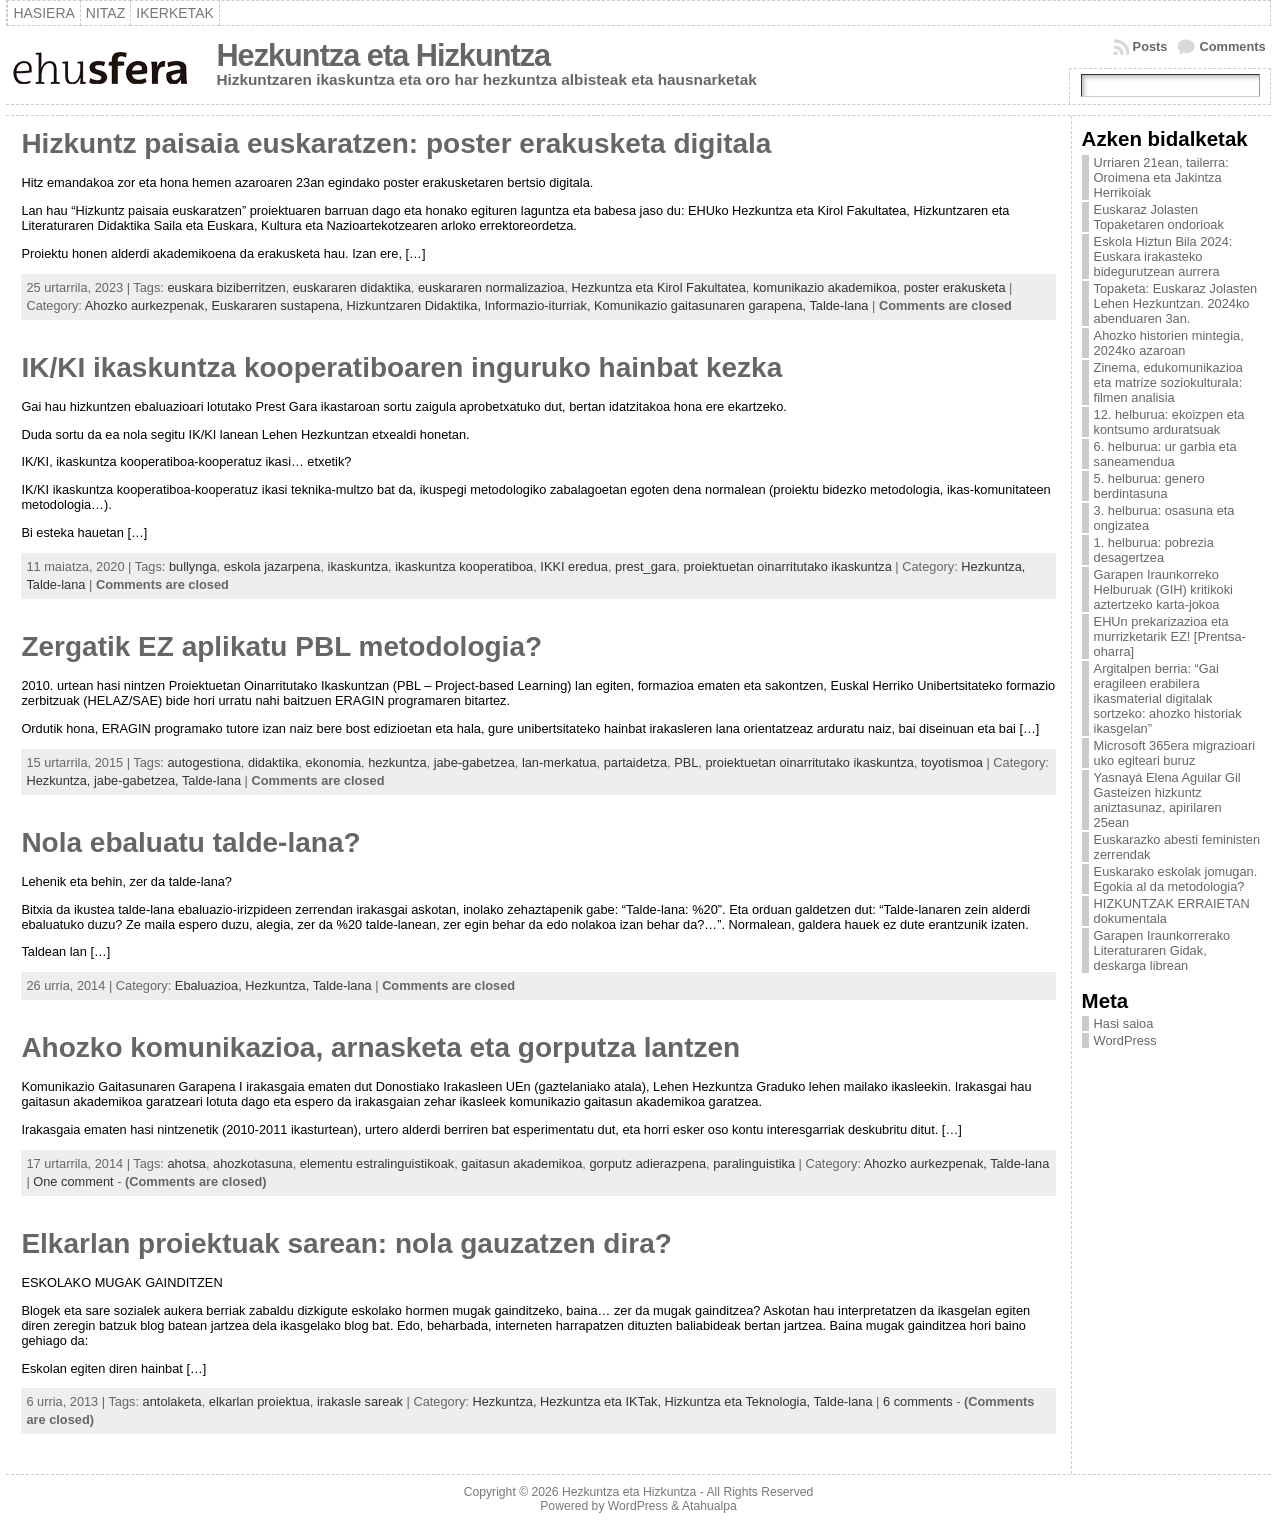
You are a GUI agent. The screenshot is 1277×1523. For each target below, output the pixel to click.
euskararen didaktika (352, 287)
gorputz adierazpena (647, 1163)
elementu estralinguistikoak (377, 1163)
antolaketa (172, 1401)
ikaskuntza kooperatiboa (464, 566)
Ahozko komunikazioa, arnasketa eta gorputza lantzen (380, 1047)
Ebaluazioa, (210, 985)
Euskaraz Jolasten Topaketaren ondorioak (1159, 217)
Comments (1232, 46)
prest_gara (645, 566)
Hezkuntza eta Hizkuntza (383, 55)
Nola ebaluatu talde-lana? (190, 842)
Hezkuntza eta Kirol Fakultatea (659, 287)
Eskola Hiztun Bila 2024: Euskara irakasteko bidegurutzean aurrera (1163, 256)
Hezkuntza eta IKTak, (602, 1401)
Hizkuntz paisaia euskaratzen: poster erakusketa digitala (396, 143)
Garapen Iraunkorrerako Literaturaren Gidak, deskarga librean (1162, 950)
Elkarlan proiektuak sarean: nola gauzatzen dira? (346, 1243)
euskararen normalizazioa (491, 287)
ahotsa (186, 1163)
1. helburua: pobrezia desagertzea (1154, 550)
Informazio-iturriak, (540, 305)
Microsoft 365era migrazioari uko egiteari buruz (1174, 753)
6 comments (918, 1401)
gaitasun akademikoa (521, 1163)
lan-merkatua (559, 762)
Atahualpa (709, 1506)
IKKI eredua (574, 566)
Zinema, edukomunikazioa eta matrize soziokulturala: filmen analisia (1168, 382)
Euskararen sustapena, (278, 305)
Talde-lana (838, 305)
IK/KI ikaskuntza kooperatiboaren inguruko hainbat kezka (401, 367)
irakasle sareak (360, 1401)
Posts (1150, 46)
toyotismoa (952, 762)
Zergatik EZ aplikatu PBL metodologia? (281, 646)
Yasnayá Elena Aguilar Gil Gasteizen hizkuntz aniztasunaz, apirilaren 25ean (1167, 800)
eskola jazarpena (272, 566)
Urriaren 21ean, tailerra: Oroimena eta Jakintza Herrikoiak (1161, 177)
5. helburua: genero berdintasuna (1149, 486)
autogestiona (203, 762)
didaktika (273, 762)
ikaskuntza (358, 566)
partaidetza (635, 762)
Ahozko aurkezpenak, (148, 305)
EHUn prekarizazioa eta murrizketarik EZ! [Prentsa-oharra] (1170, 636)
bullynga (193, 566)
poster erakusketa (955, 287)
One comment (73, 1181)
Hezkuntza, (993, 566)
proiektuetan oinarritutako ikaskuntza (787, 566)
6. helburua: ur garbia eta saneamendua (1165, 454)
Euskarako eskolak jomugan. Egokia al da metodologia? (1176, 879)
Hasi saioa (1124, 1023)
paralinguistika (754, 1163)
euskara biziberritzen (226, 287)
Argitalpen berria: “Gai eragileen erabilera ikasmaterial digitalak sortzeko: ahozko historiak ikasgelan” (1168, 698)
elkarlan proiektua (259, 1401)
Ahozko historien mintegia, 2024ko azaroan (1169, 343)
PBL (686, 762)
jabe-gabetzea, (138, 780)
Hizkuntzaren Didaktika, (416, 305)
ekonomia (334, 762)
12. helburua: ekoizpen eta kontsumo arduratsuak (1169, 422)
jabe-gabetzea (474, 762)
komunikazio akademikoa (825, 287)
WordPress (1125, 1040)
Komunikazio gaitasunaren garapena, (701, 305)
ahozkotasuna (253, 1163)
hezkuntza (397, 762)
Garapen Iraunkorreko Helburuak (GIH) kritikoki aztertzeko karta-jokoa (1163, 589)
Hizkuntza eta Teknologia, (739, 1401)
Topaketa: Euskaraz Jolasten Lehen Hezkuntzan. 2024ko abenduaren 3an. (1176, 303)
